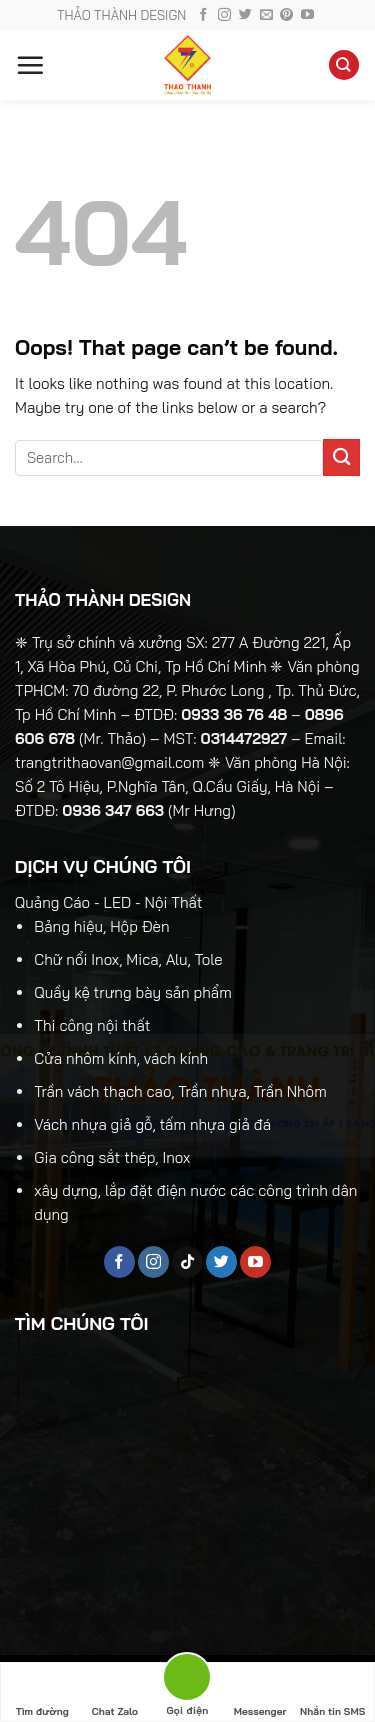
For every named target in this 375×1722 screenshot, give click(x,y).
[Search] (344, 65)
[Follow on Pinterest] (286, 15)
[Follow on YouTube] (307, 15)
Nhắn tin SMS (332, 1693)
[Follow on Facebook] (203, 15)
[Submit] (341, 457)
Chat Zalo (115, 1693)
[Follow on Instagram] (224, 15)
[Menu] (30, 65)
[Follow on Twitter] (245, 15)
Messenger (260, 1693)
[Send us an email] (266, 15)
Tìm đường (42, 1693)
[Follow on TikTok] (187, 1262)
